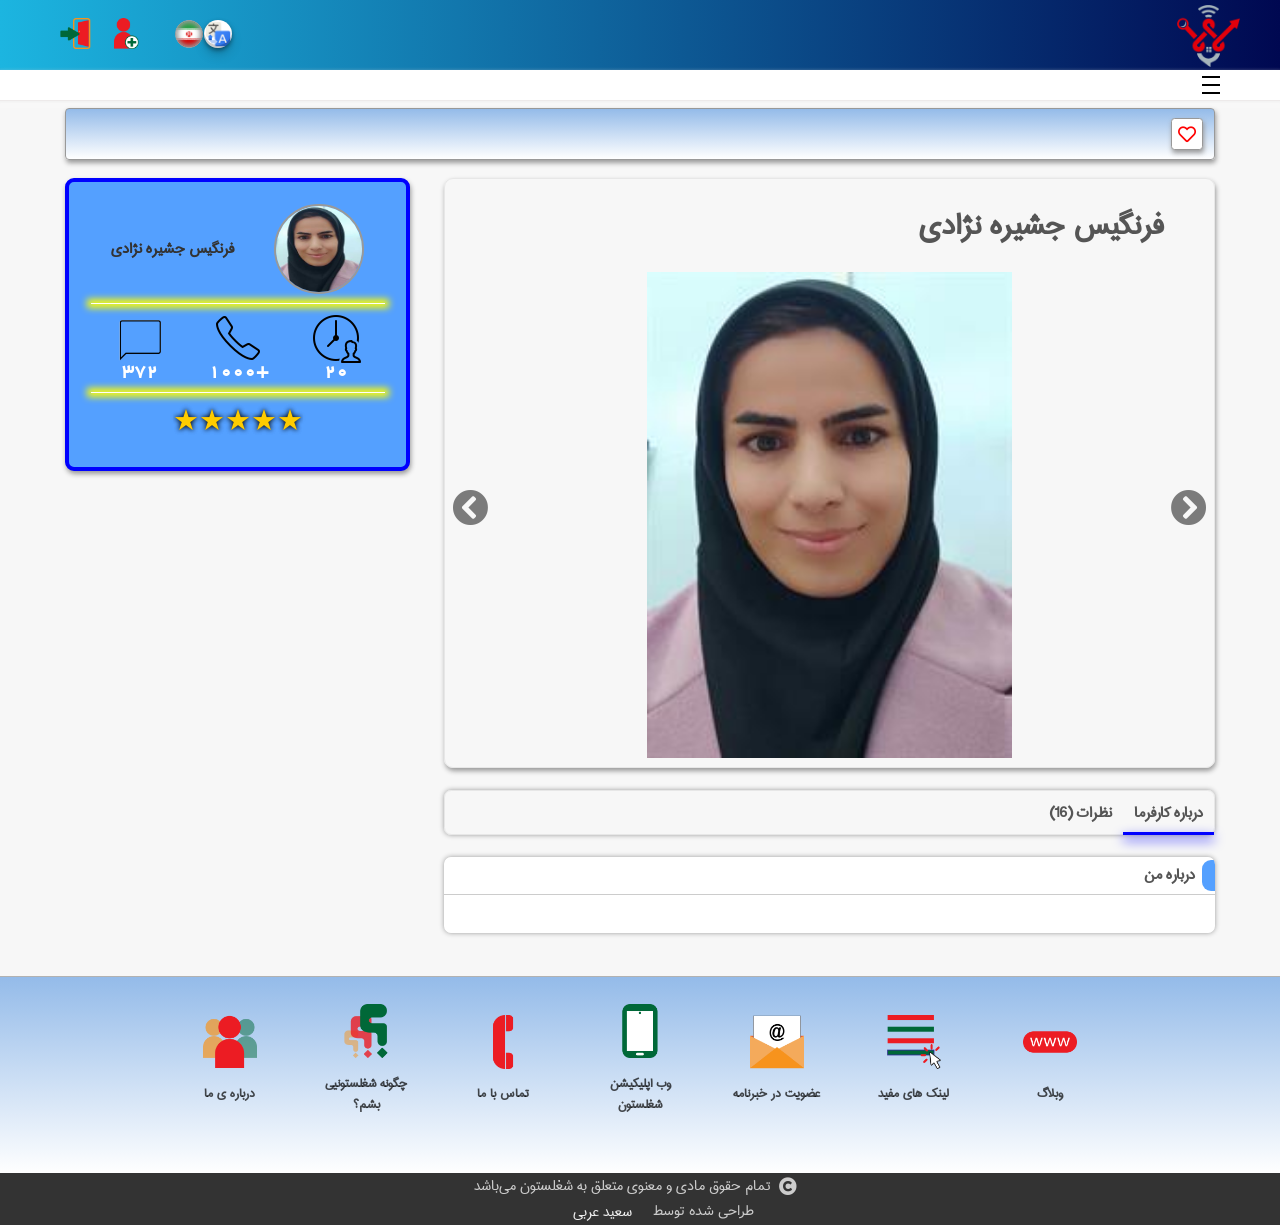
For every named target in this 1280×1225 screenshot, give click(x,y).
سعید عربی (602, 1212)
